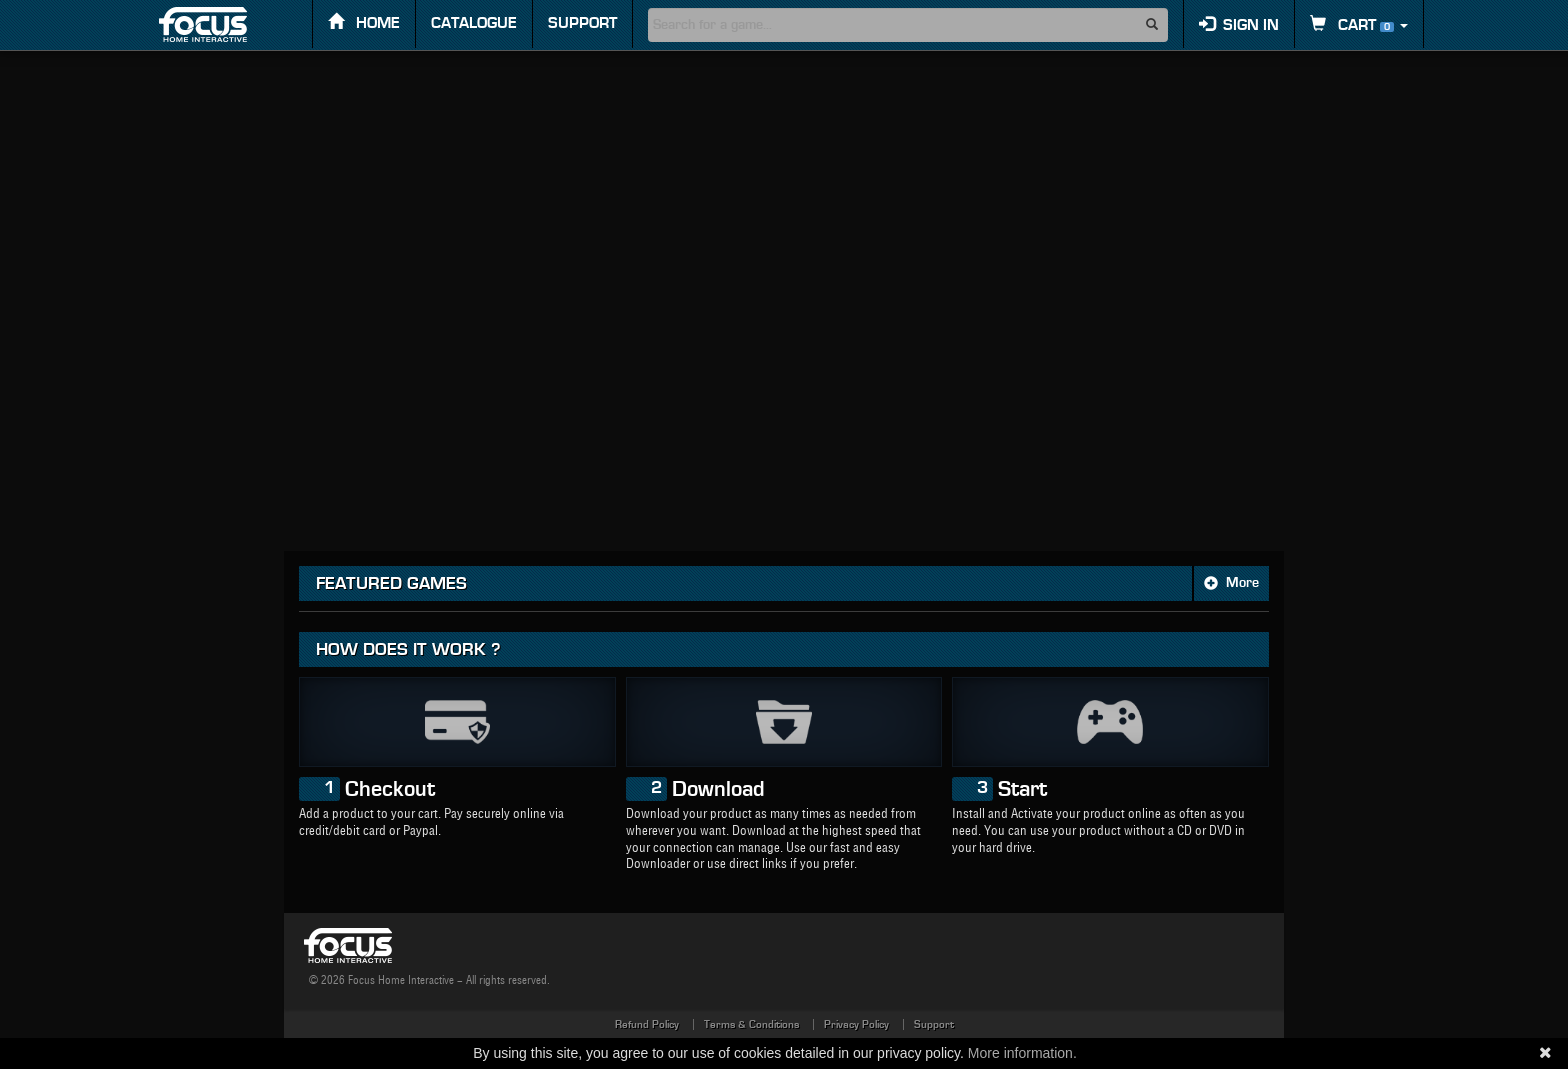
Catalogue (474, 23)
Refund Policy (647, 1024)
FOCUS (220, 24)
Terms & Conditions (751, 1024)
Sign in (1239, 24)
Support (582, 23)
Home (364, 22)
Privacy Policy (856, 1024)
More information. (1022, 1053)
